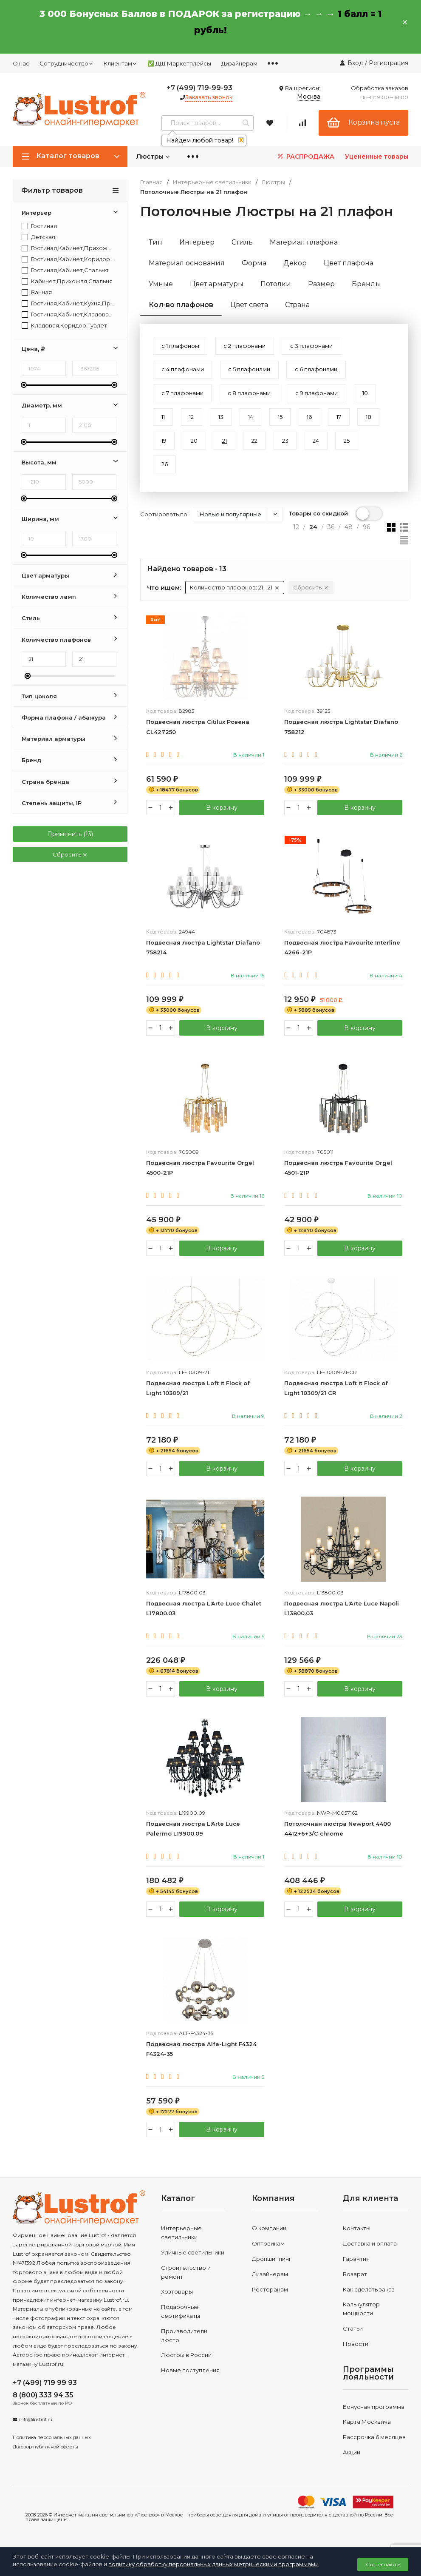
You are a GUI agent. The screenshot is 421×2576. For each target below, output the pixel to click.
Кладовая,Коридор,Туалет (64, 325)
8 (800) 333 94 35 (43, 2409)
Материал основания (187, 263)
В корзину (221, 815)
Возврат (355, 2287)
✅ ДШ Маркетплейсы (179, 63)
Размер (321, 284)
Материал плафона (304, 242)
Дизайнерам (239, 63)
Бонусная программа (373, 2420)
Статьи (353, 2341)
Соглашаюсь (383, 2564)
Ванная (37, 292)
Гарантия (356, 2272)
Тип (155, 242)
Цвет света (249, 305)
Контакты (356, 2241)
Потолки (275, 284)
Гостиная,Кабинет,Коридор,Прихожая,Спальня (68, 259)
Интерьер (197, 242)
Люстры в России (186, 2368)
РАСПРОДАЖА (305, 156)
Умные (161, 284)
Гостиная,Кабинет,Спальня (65, 270)
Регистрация (388, 63)
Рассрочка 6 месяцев (374, 2450)
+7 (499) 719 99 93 (45, 2396)
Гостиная (39, 226)
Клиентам (120, 63)
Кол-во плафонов (181, 305)
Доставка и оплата (370, 2257)
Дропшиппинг (271, 2272)
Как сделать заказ (369, 2302)
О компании (269, 2241)
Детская (38, 237)
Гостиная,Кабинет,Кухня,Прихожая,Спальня (68, 303)
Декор (295, 263)
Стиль (242, 242)
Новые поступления (190, 2383)
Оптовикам (268, 2257)
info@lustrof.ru (35, 2433)
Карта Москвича (367, 2435)
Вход (355, 63)
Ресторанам (270, 2302)
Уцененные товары (376, 156)
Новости (355, 2357)
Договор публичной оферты (45, 2460)
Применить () (70, 834)
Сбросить (70, 854)
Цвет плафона (348, 263)
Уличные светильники (192, 2265)
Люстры (153, 156)
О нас (21, 63)
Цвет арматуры (216, 284)
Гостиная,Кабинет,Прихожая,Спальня (68, 248)
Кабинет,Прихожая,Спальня (67, 281)
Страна (297, 305)
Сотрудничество (66, 63)
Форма (254, 263)
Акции (351, 2465)
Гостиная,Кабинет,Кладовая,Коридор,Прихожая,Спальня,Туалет (68, 314)
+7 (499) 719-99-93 (199, 88)
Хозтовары (177, 2305)
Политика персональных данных (52, 2451)
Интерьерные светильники (212, 182)
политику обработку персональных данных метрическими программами (213, 2564)
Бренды (366, 284)
